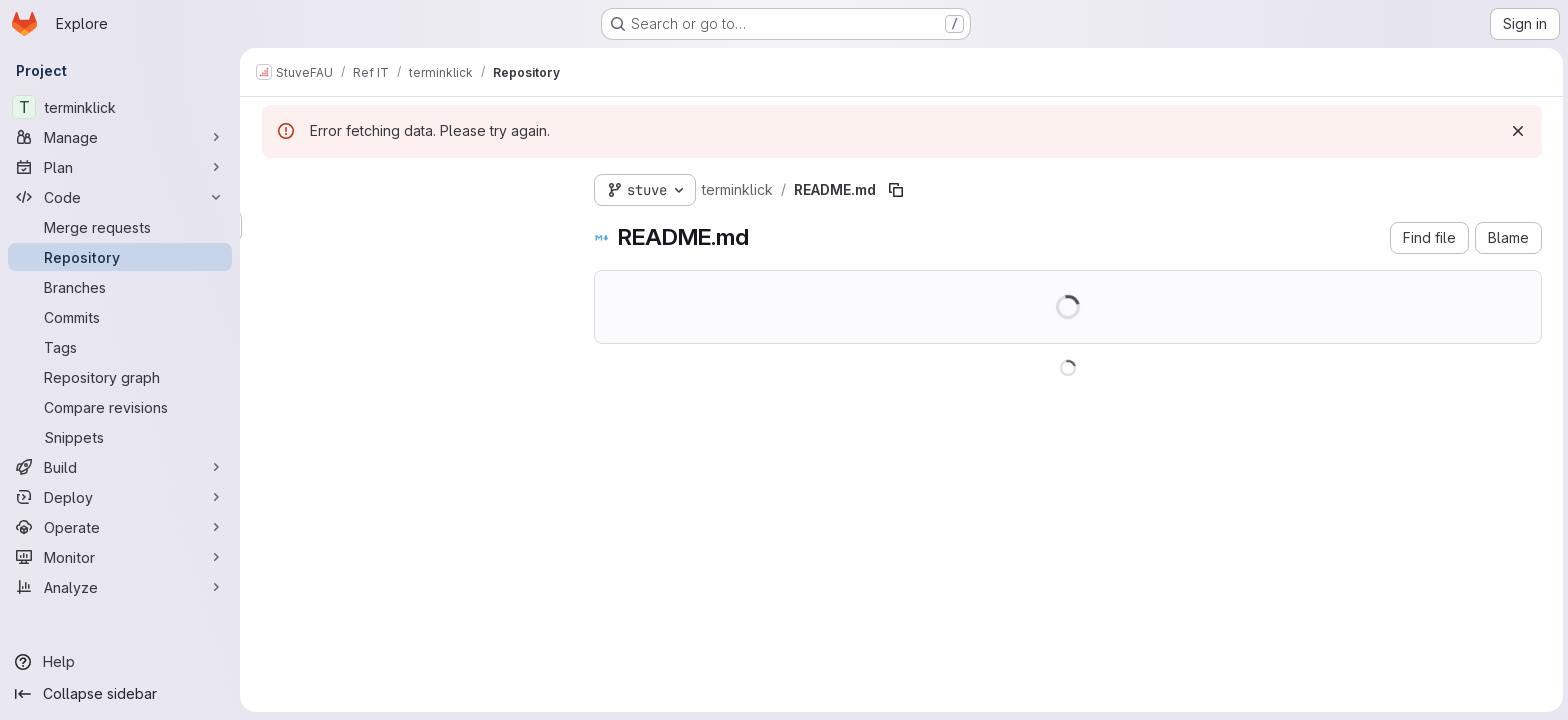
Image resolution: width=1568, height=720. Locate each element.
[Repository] (120, 257)
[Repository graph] (120, 377)
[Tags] (120, 347)
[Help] (120, 662)
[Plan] (120, 167)
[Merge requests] (120, 227)
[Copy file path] (894, 190)
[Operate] (120, 527)
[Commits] (120, 317)
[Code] (120, 197)
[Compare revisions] (120, 407)
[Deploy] (120, 497)
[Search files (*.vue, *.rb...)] (410, 226)
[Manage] (120, 137)
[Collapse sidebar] (120, 694)
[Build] (120, 467)
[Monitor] (120, 557)
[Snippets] (120, 437)
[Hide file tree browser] (276, 186)
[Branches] (120, 287)
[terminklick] (120, 107)
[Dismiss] (1516, 131)
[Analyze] (120, 587)
